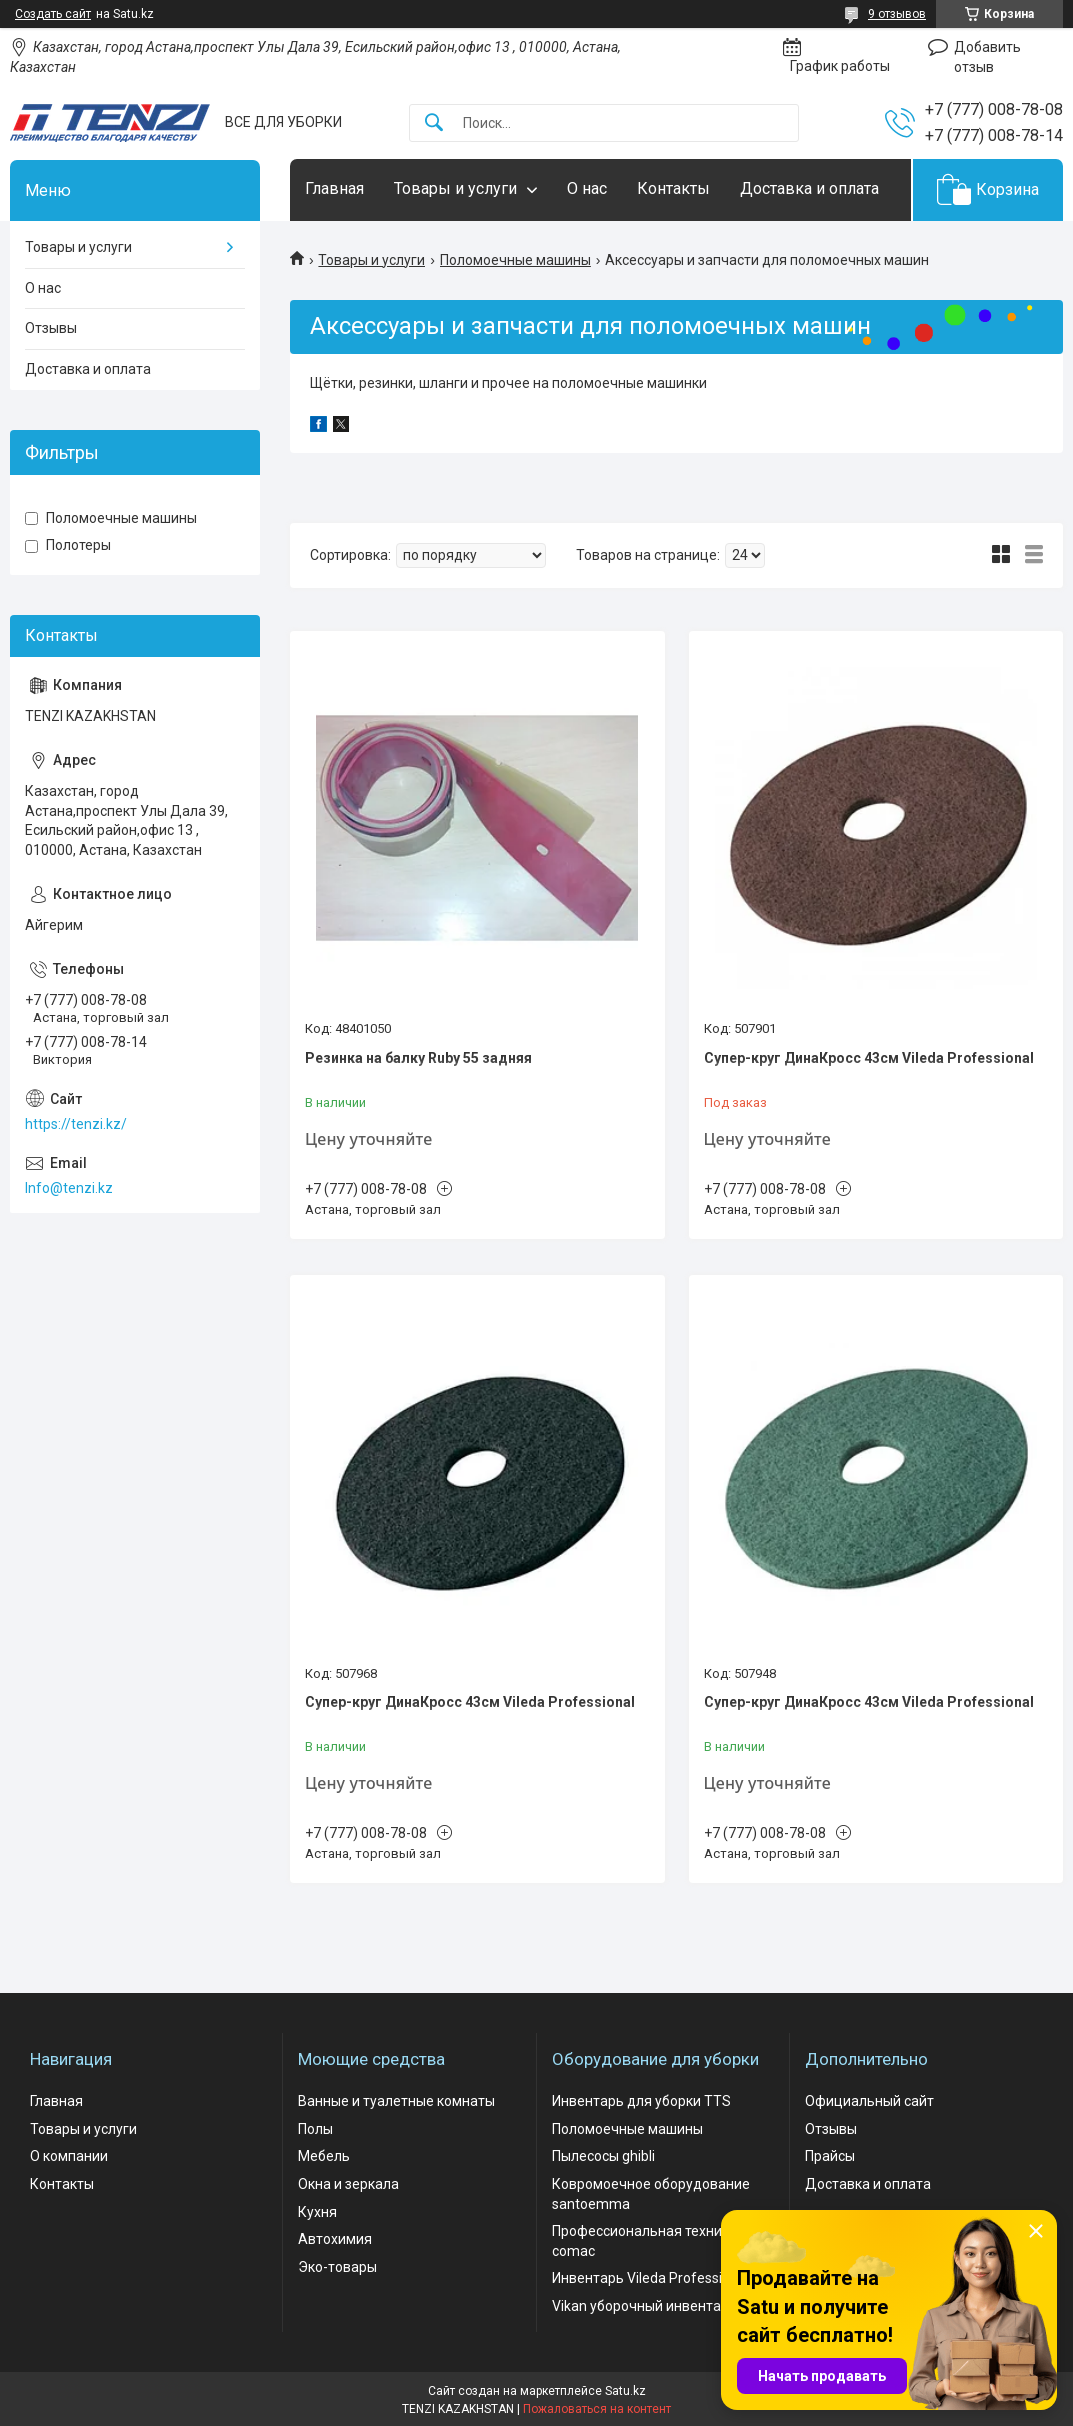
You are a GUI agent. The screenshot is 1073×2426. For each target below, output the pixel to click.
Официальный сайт (869, 2101)
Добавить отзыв (987, 57)
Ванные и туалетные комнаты (396, 2101)
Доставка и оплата (809, 188)
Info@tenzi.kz (69, 1188)
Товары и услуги (455, 188)
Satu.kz (625, 2391)
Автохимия (335, 2239)
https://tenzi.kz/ (76, 1124)
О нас (587, 188)
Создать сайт (53, 14)
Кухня (317, 2212)
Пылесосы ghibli (603, 2156)
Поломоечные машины (515, 260)
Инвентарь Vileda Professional (650, 2278)
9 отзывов (897, 14)
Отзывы (51, 328)
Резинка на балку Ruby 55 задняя (418, 1058)
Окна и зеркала (348, 2184)
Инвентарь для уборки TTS (641, 2101)
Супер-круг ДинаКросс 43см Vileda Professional (869, 1058)
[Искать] (434, 123)
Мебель (324, 2156)
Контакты (673, 188)
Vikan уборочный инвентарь (644, 2306)
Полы (315, 2129)
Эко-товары (337, 2267)
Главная (334, 188)
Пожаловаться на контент (597, 2409)
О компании (69, 2156)
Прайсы (830, 2156)
